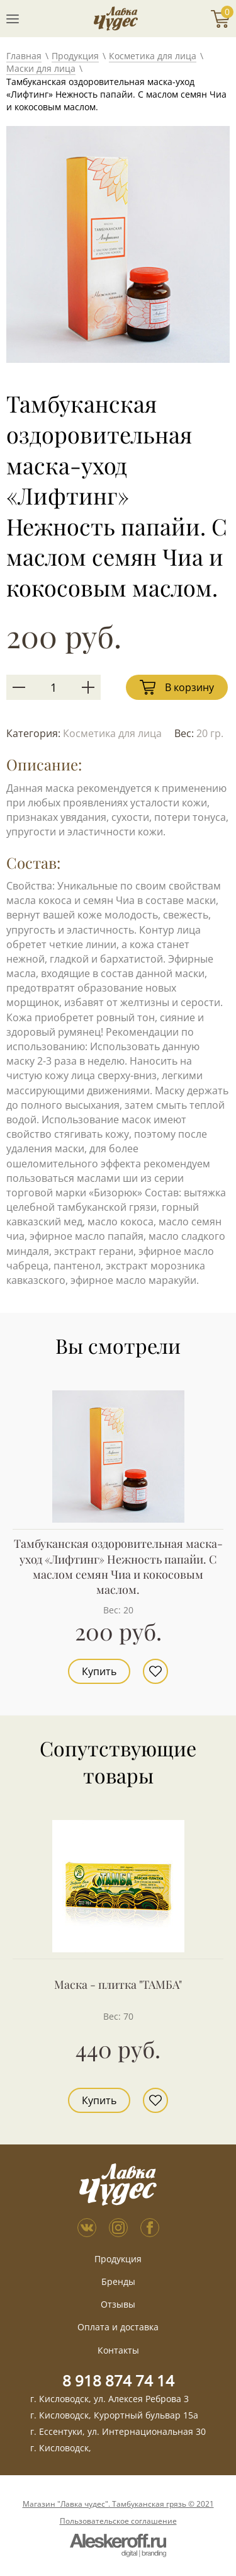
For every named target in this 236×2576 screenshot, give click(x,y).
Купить (99, 1671)
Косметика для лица (152, 56)
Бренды (118, 2281)
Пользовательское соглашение (118, 2521)
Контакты (118, 2350)
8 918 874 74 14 (118, 2380)
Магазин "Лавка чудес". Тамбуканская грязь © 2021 (118, 2504)
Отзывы (118, 2304)
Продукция (75, 56)
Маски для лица (41, 68)
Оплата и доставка (118, 2327)
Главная (24, 56)
